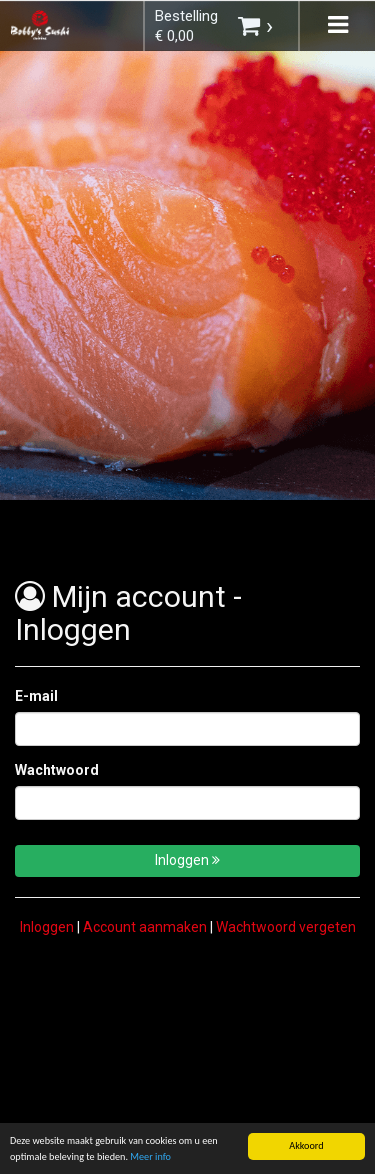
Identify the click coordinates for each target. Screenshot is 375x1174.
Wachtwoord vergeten (286, 927)
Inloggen (187, 860)
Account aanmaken (145, 927)
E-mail (36, 696)
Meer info (150, 1157)
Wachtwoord (57, 770)
